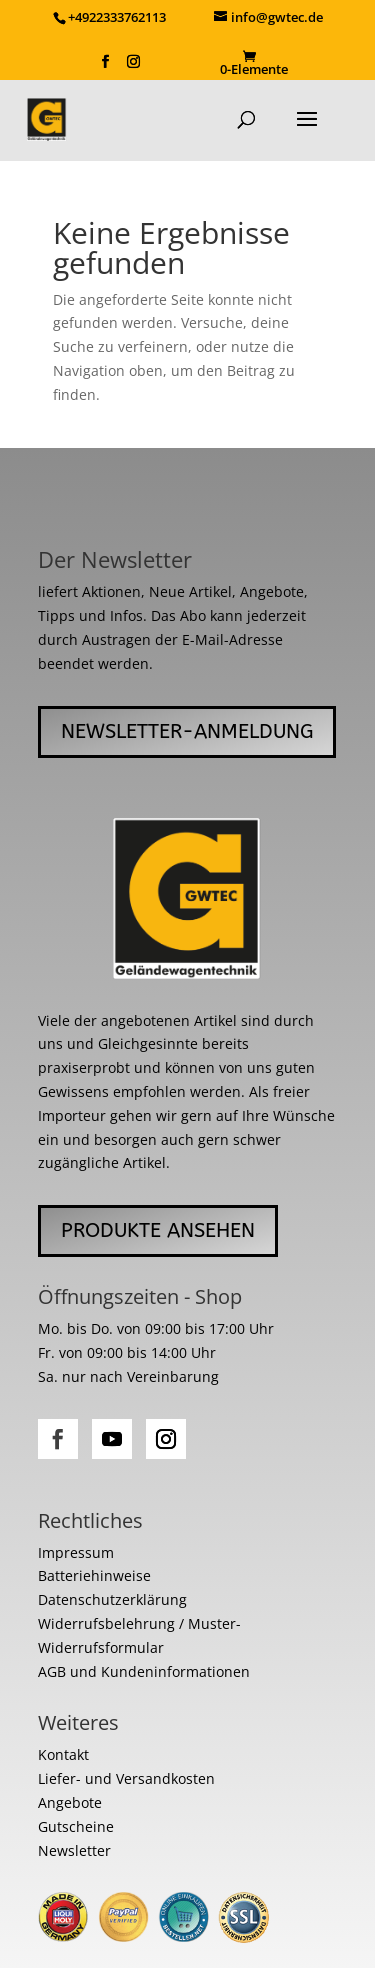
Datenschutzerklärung (112, 1599)
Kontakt (63, 1754)
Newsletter (74, 1850)
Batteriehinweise (94, 1575)
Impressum (76, 1552)
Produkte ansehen (158, 1230)
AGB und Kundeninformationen (144, 1671)
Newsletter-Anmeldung (187, 731)
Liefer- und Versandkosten (126, 1778)
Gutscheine (76, 1826)
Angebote (70, 1802)
